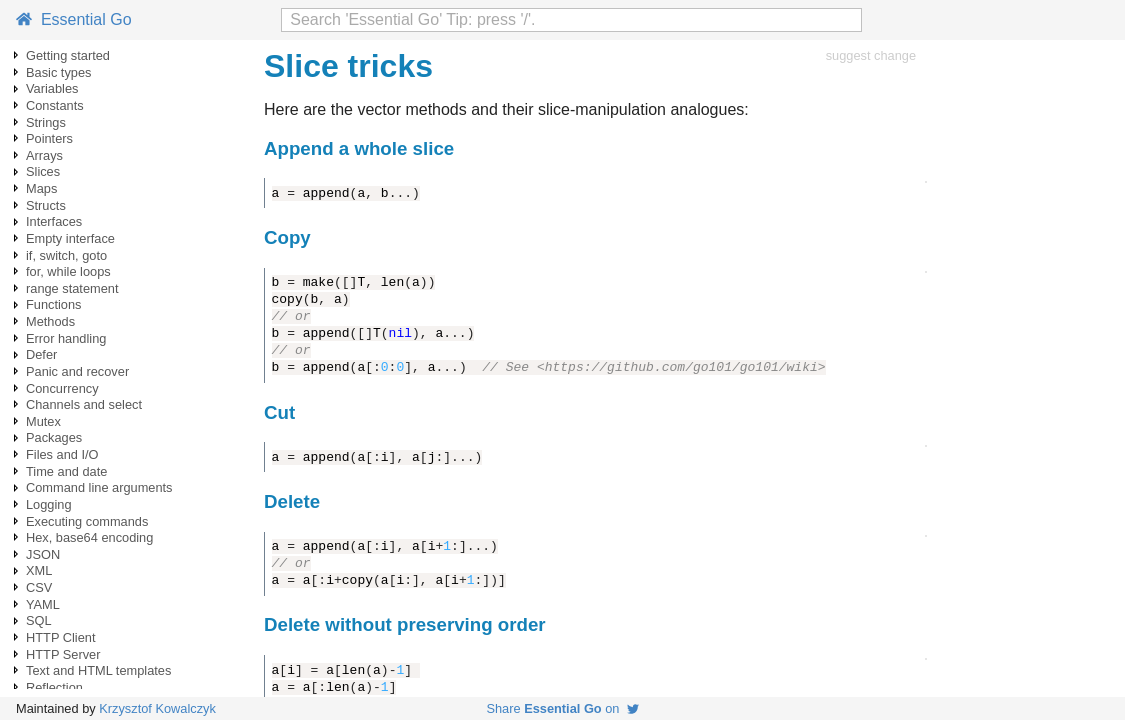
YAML (43, 604)
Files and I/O (62, 454)
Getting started (68, 55)
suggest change (871, 55)
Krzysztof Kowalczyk (157, 708)
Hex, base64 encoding (89, 537)
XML (39, 570)
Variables (52, 88)
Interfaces (54, 221)
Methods (50, 321)
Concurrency (62, 388)
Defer (41, 354)
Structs (46, 205)
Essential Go (74, 19)
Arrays (44, 155)
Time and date (66, 471)
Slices (43, 171)
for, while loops (68, 271)
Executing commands (87, 521)
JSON (43, 554)
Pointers (49, 138)
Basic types (58, 72)
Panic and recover (77, 371)
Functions (53, 304)
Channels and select (84, 404)
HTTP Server (63, 654)
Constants (55, 105)
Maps (41, 188)
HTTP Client (60, 637)
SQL (39, 620)
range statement (72, 288)
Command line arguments (99, 487)
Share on (562, 708)
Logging (49, 504)
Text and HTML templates (98, 670)
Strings (46, 122)
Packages (54, 437)
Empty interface (70, 238)
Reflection (54, 687)
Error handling (66, 338)
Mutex (43, 421)
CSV (39, 587)
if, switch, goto (66, 255)
